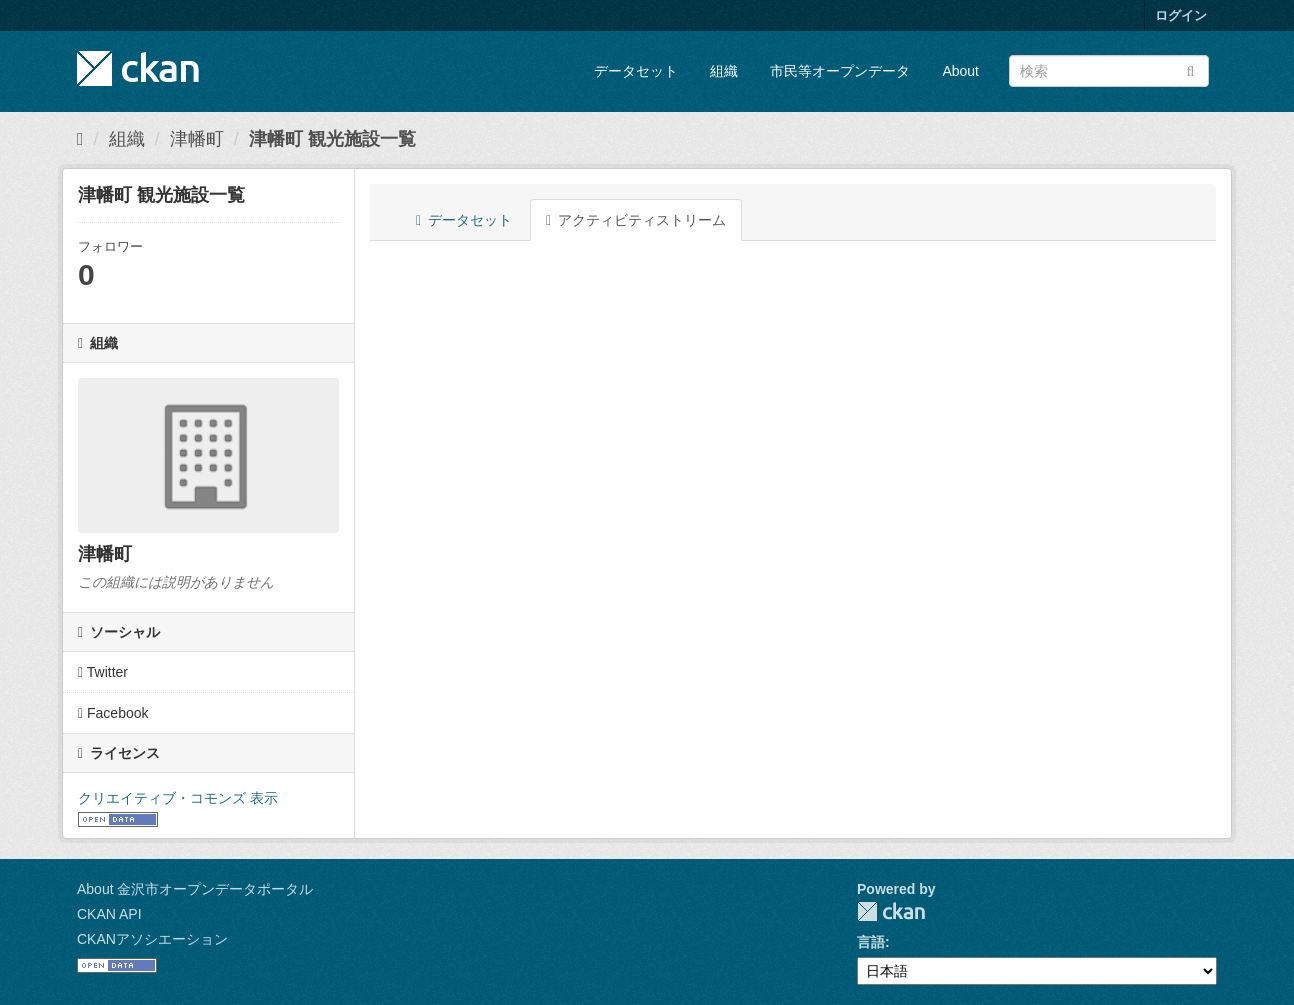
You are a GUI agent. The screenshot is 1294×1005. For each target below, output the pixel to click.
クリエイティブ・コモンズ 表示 (178, 798)
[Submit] (1190, 69)
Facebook (113, 713)
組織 (724, 71)
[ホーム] (80, 139)
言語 (871, 942)
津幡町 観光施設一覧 (332, 139)
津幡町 (197, 139)
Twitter (103, 672)
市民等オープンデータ (840, 71)
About (960, 71)
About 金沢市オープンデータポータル (195, 889)
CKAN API (109, 914)
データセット (636, 71)
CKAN (891, 911)
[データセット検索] (1109, 71)
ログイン (1181, 15)
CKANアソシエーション (152, 939)
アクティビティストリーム (636, 220)
